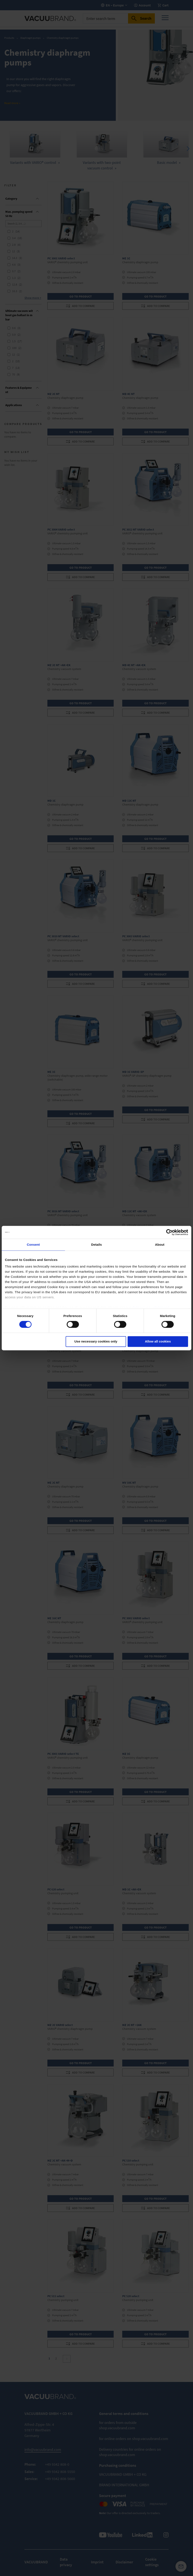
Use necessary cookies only (95, 1341)
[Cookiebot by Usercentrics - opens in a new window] (169, 1232)
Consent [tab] (33, 1244)
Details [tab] (96, 1244)
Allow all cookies (158, 1341)
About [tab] (159, 1244)
